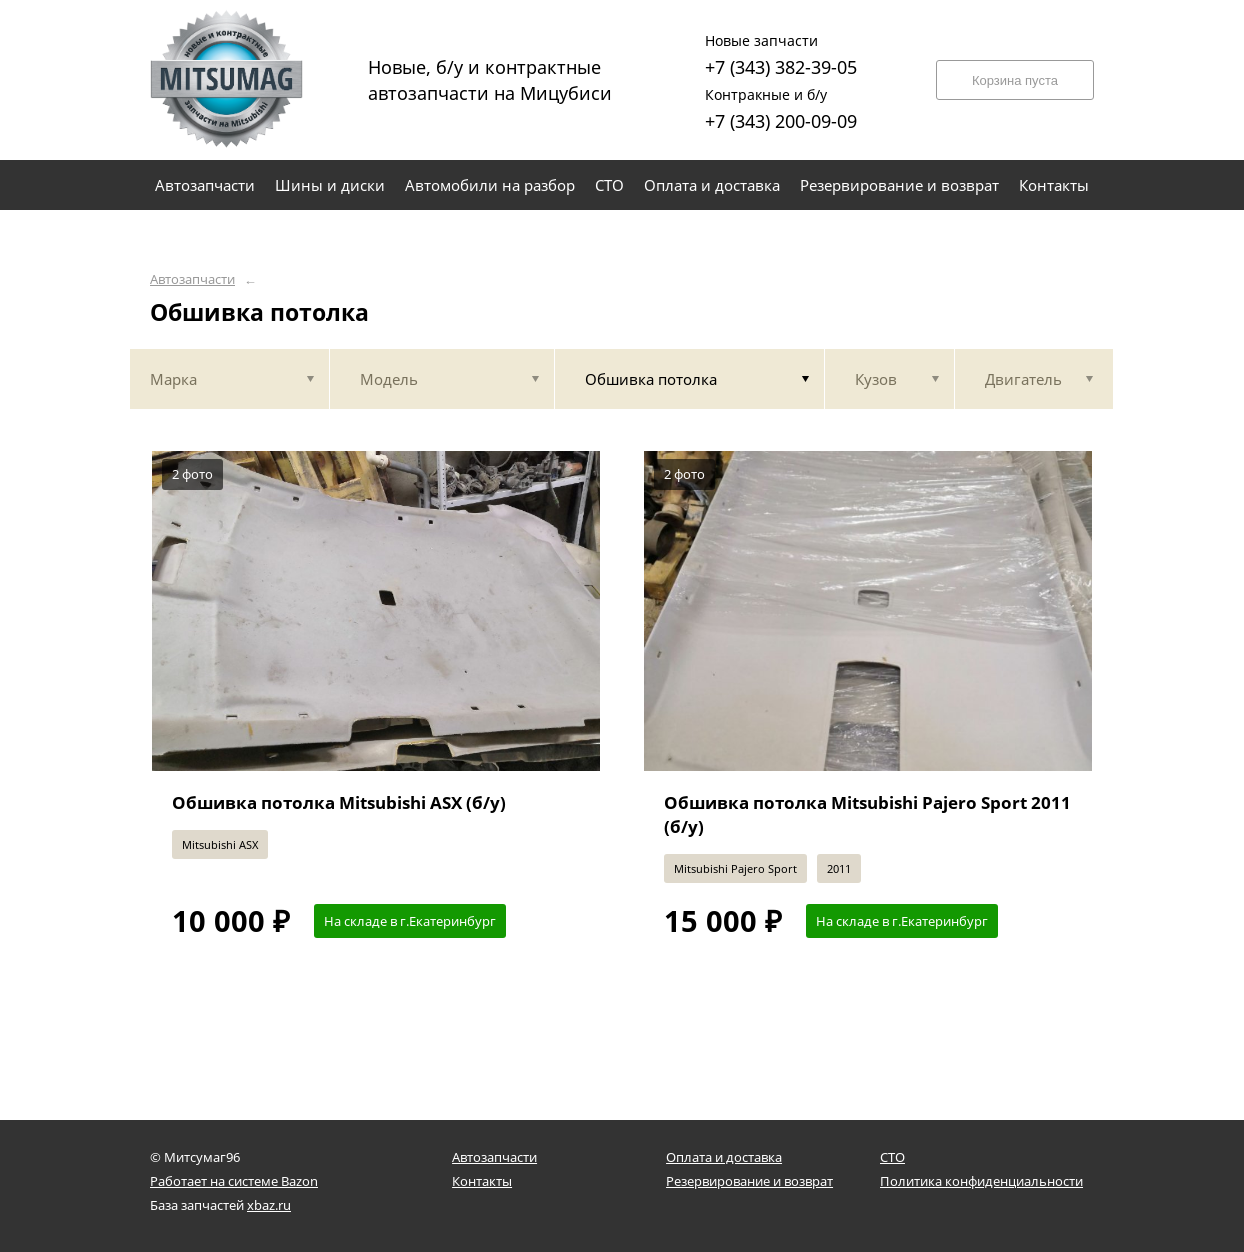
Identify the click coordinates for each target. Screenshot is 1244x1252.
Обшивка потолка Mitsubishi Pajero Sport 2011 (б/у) (867, 814)
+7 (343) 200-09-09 (781, 106)
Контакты (482, 1181)
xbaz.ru (269, 1205)
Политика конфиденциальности (981, 1181)
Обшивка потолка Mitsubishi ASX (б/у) (339, 802)
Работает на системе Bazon (234, 1181)
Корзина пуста (1015, 80)
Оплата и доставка (724, 1157)
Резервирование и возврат (749, 1181)
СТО (892, 1157)
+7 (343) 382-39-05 (781, 52)
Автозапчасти (192, 279)
